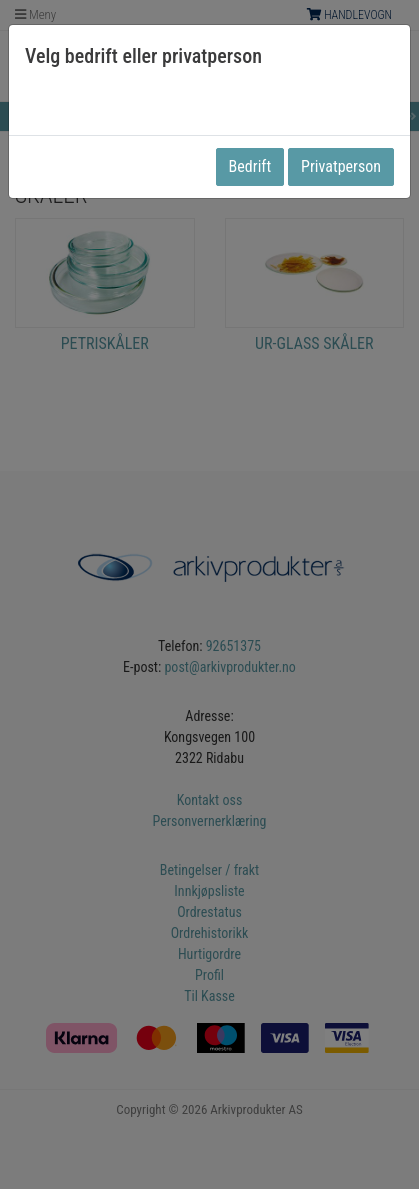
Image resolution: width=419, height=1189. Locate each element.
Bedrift (250, 166)
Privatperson (341, 166)
